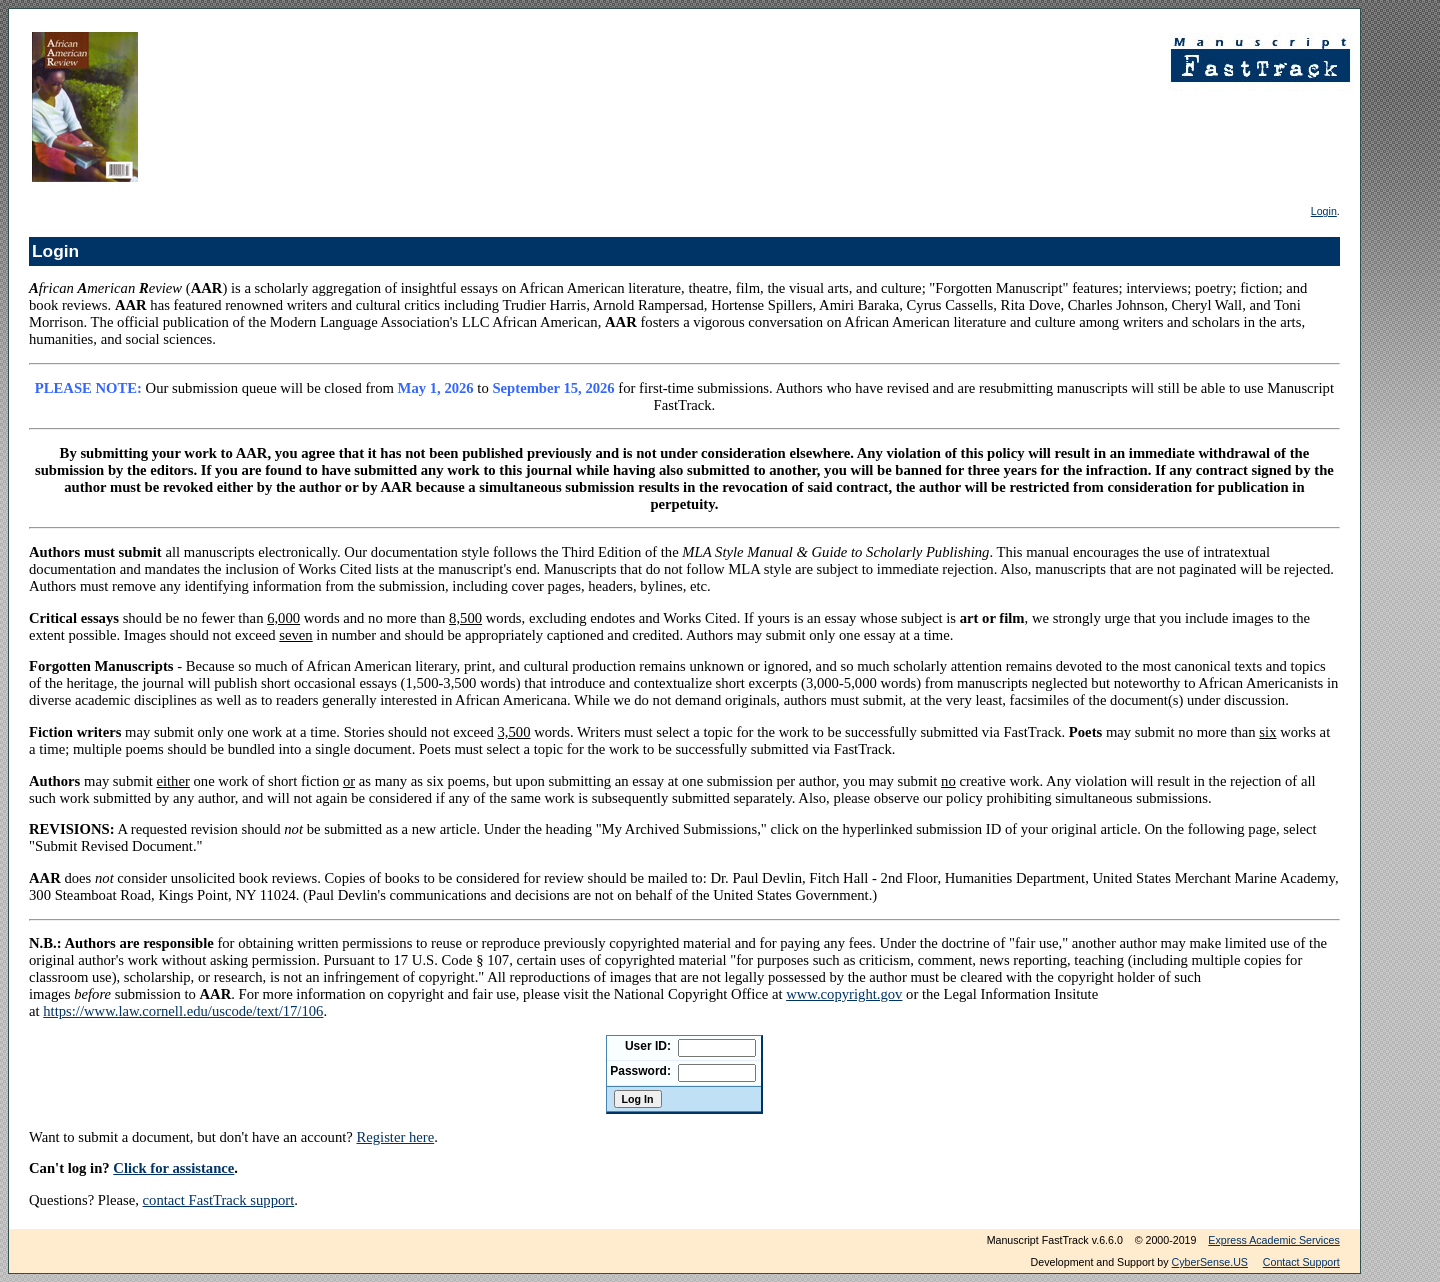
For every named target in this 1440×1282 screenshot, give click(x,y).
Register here (395, 1137)
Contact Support (1301, 1262)
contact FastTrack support (219, 1200)
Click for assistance (173, 1168)
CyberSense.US (1210, 1262)
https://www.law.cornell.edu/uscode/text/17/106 (183, 1011)
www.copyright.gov (844, 994)
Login (1324, 211)
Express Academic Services (1273, 1240)
